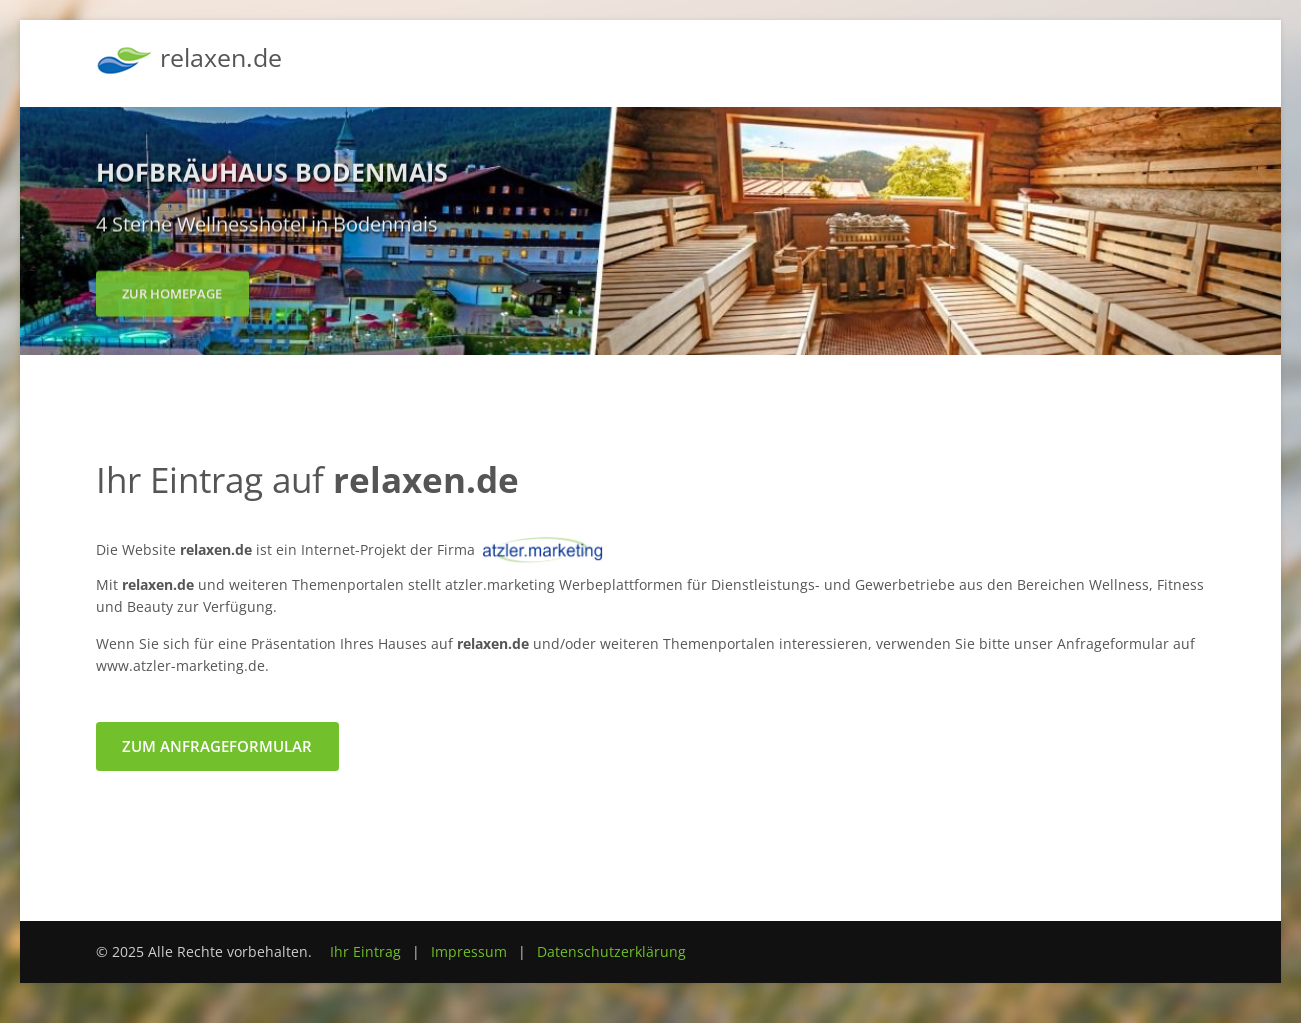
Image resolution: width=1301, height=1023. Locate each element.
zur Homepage (172, 298)
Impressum (469, 951)
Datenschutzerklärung (611, 951)
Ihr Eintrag (365, 951)
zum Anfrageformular (217, 746)
